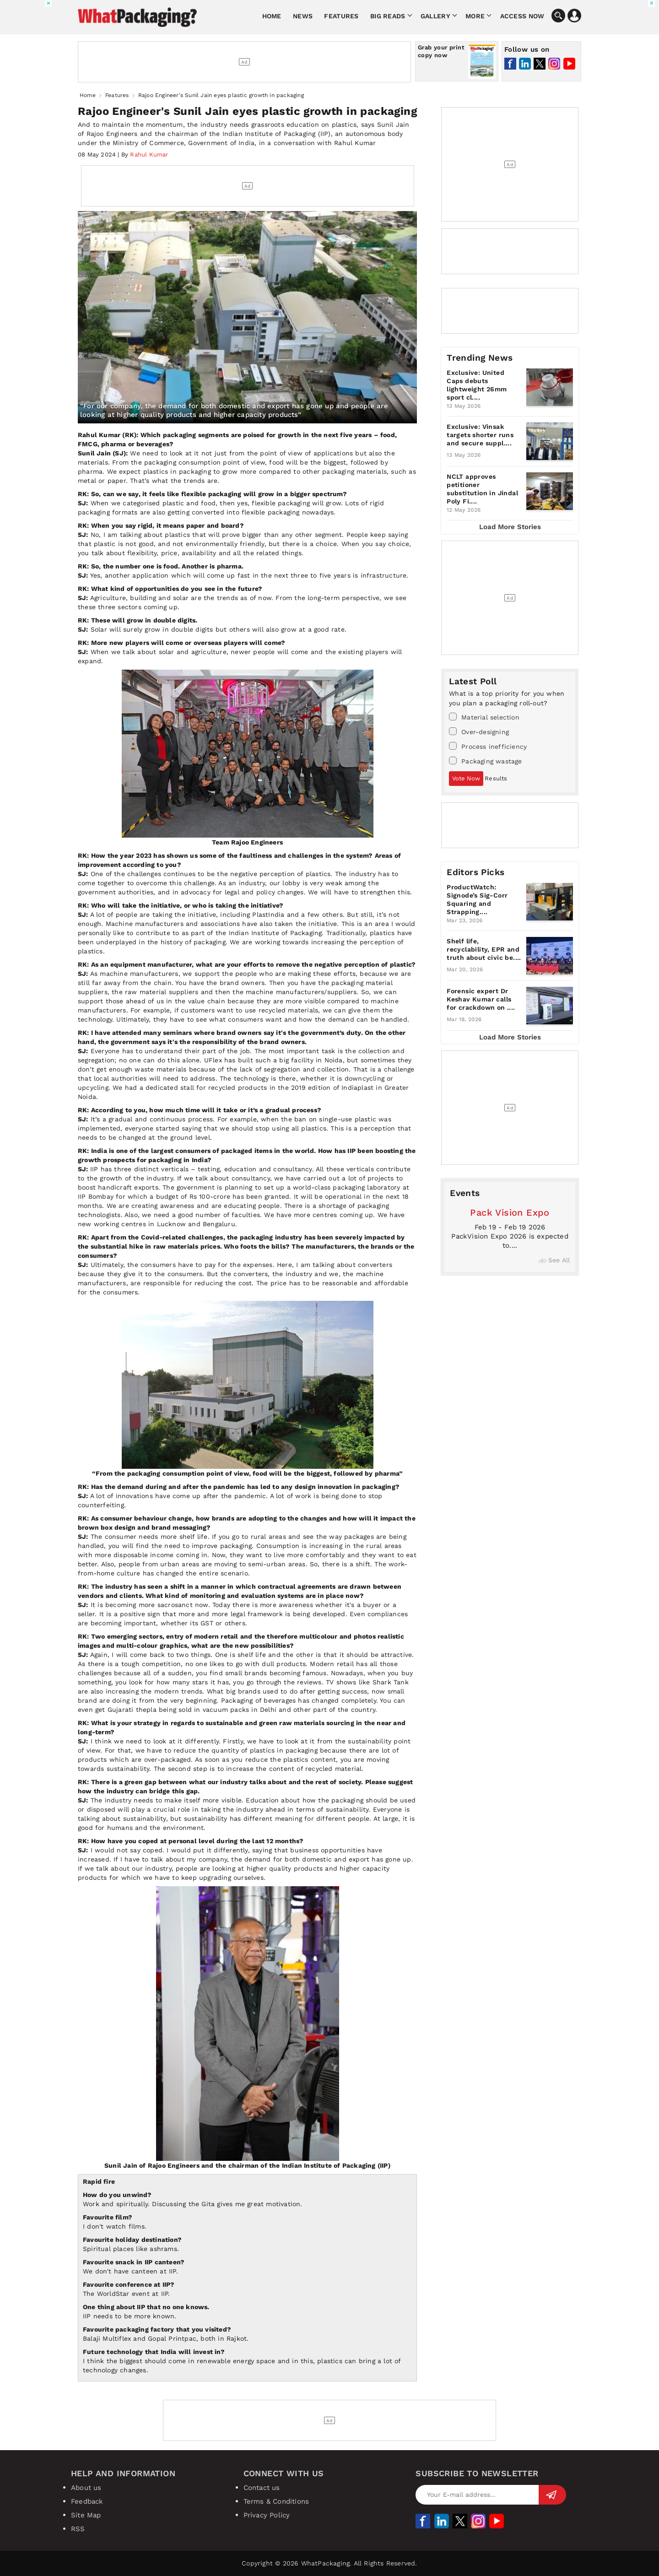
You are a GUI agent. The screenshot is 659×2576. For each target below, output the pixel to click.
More (475, 16)
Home (271, 16)
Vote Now (466, 778)
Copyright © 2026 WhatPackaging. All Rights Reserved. (329, 2563)
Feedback (87, 2501)
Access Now (522, 16)
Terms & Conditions (276, 2501)
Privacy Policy (266, 2515)
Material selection (484, 717)
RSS (78, 2529)
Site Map (86, 2515)
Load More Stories (510, 527)
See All (554, 1260)
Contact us (261, 2488)
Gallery (435, 16)
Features (341, 16)
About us (86, 2488)
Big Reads (387, 16)
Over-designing (479, 731)
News (303, 16)
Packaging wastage (485, 761)
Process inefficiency (488, 746)
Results (496, 778)
